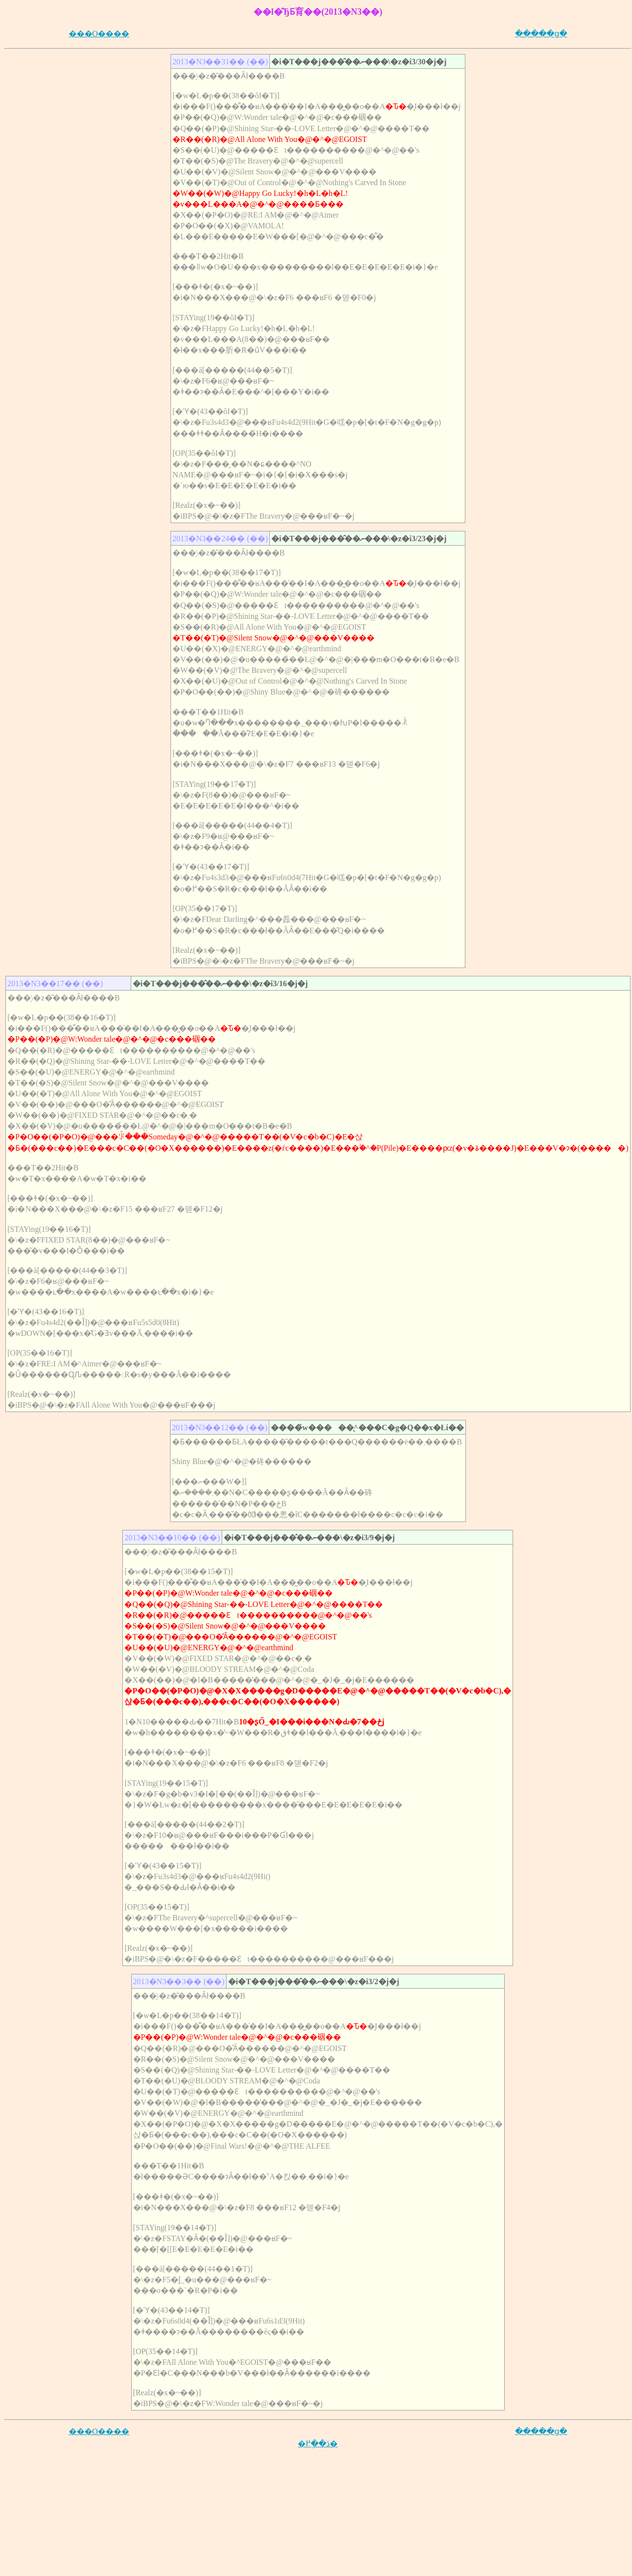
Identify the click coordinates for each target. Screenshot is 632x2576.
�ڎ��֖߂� (318, 2443)
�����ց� (541, 33)
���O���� (99, 33)
